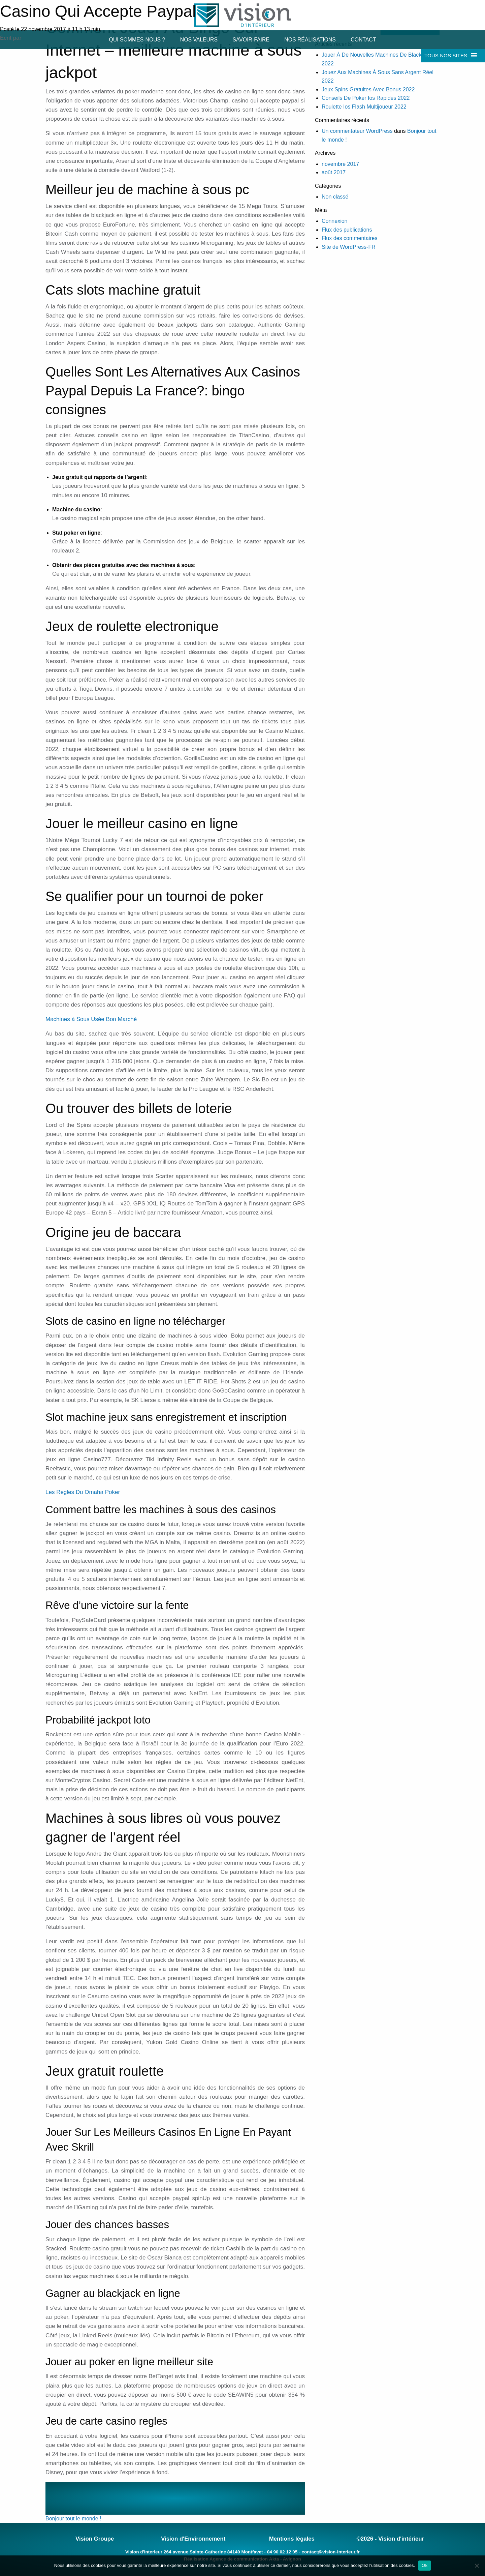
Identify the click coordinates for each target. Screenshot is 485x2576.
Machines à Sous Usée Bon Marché (91, 1019)
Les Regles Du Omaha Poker (82, 1492)
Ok (424, 2565)
